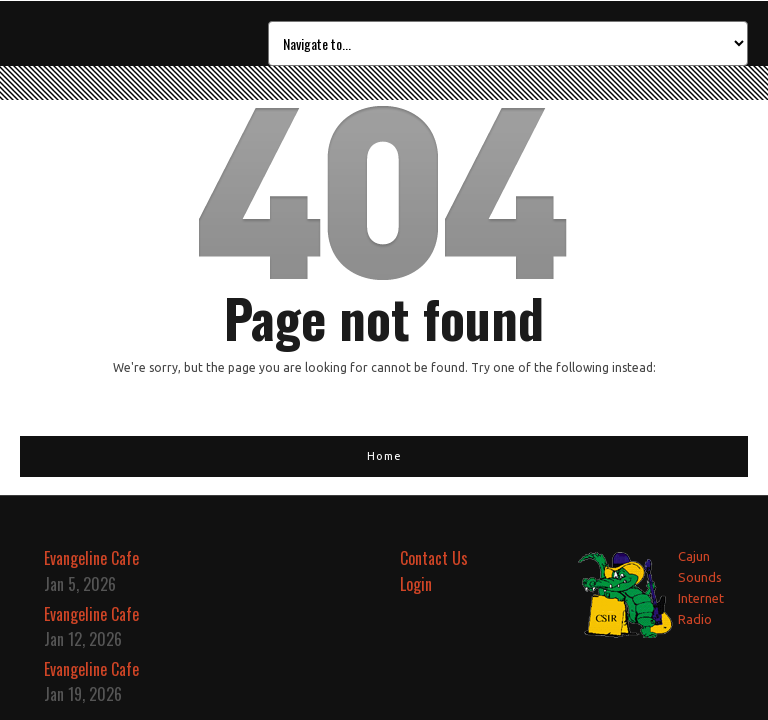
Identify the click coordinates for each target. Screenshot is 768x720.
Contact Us (434, 558)
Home (384, 456)
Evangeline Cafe (91, 558)
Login (416, 584)
